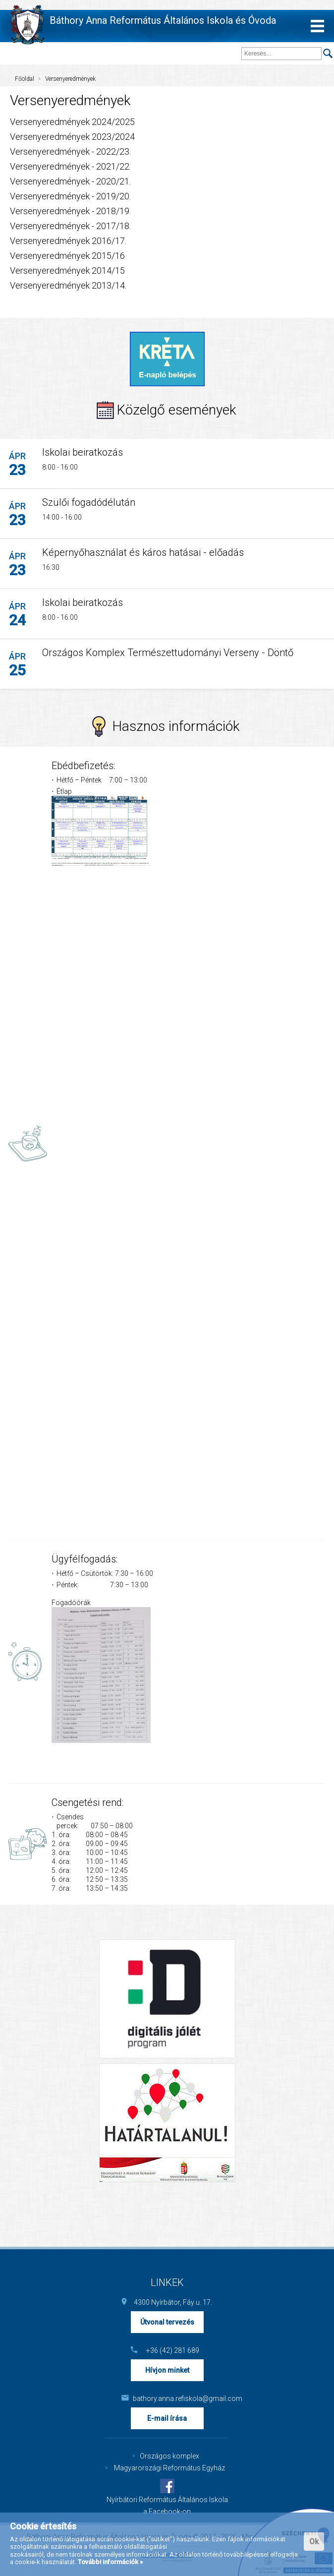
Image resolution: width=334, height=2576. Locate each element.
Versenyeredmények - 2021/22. (70, 166)
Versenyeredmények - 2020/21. (70, 181)
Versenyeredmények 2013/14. (68, 285)
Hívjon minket (167, 2370)
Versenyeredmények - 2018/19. (70, 211)
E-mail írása (167, 2418)
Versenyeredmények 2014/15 (67, 270)
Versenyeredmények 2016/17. (68, 241)
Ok (314, 2541)
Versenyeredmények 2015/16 (67, 255)
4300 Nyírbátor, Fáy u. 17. (173, 2302)
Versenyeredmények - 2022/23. (70, 151)
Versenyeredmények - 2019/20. (70, 196)
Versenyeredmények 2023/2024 (72, 136)
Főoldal (24, 78)
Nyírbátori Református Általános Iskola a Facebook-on (167, 2506)
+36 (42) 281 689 (172, 2350)
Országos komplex (169, 2456)
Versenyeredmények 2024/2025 (72, 122)
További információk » (110, 2562)
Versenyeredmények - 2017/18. (70, 226)
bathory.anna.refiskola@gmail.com (173, 2398)
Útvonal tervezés (167, 2322)
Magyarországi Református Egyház (169, 2468)
